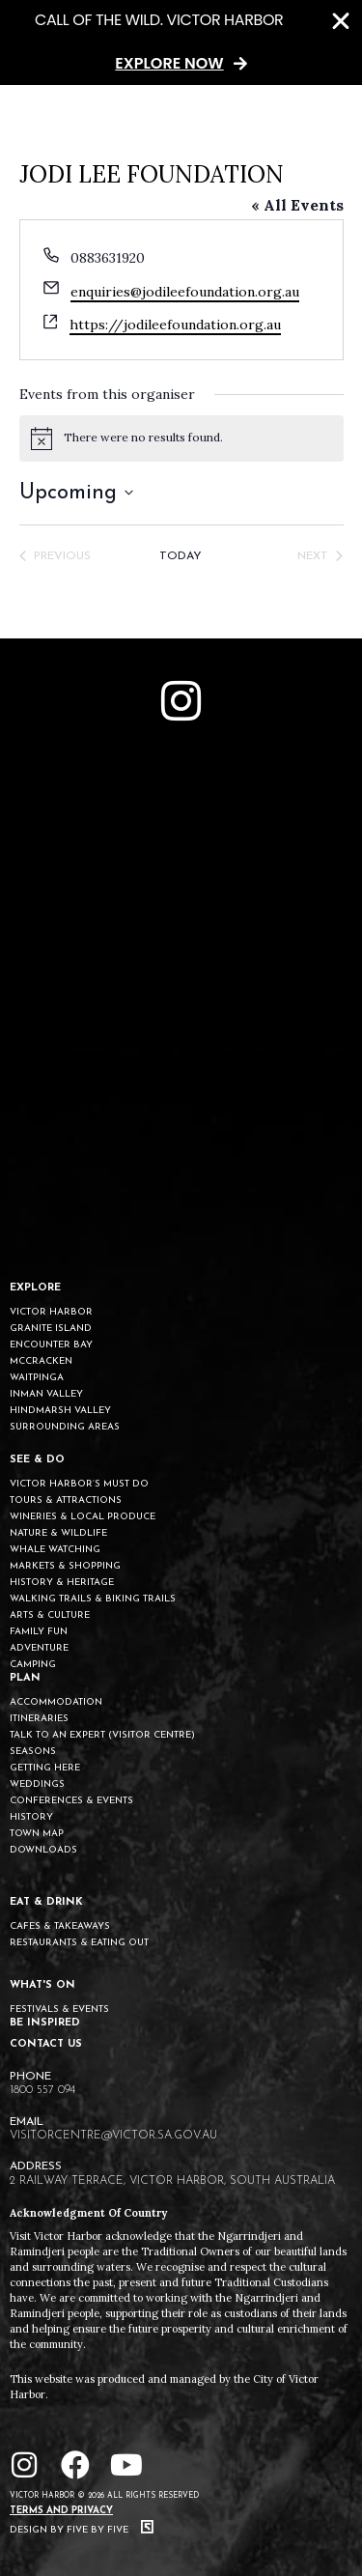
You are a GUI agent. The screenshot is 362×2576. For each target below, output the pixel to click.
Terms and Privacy (61, 2510)
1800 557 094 (42, 2090)
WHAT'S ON (42, 1985)
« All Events (297, 204)
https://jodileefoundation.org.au (175, 324)
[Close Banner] (340, 21)
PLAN (25, 1678)
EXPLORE (35, 1288)
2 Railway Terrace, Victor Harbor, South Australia (172, 2181)
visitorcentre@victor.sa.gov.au (113, 2135)
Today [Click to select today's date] (180, 556)
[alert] (181, 438)
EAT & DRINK (46, 1902)
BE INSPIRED (45, 2023)
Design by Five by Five (81, 2530)
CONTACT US (46, 2044)
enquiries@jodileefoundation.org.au (184, 291)
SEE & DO (37, 1460)
